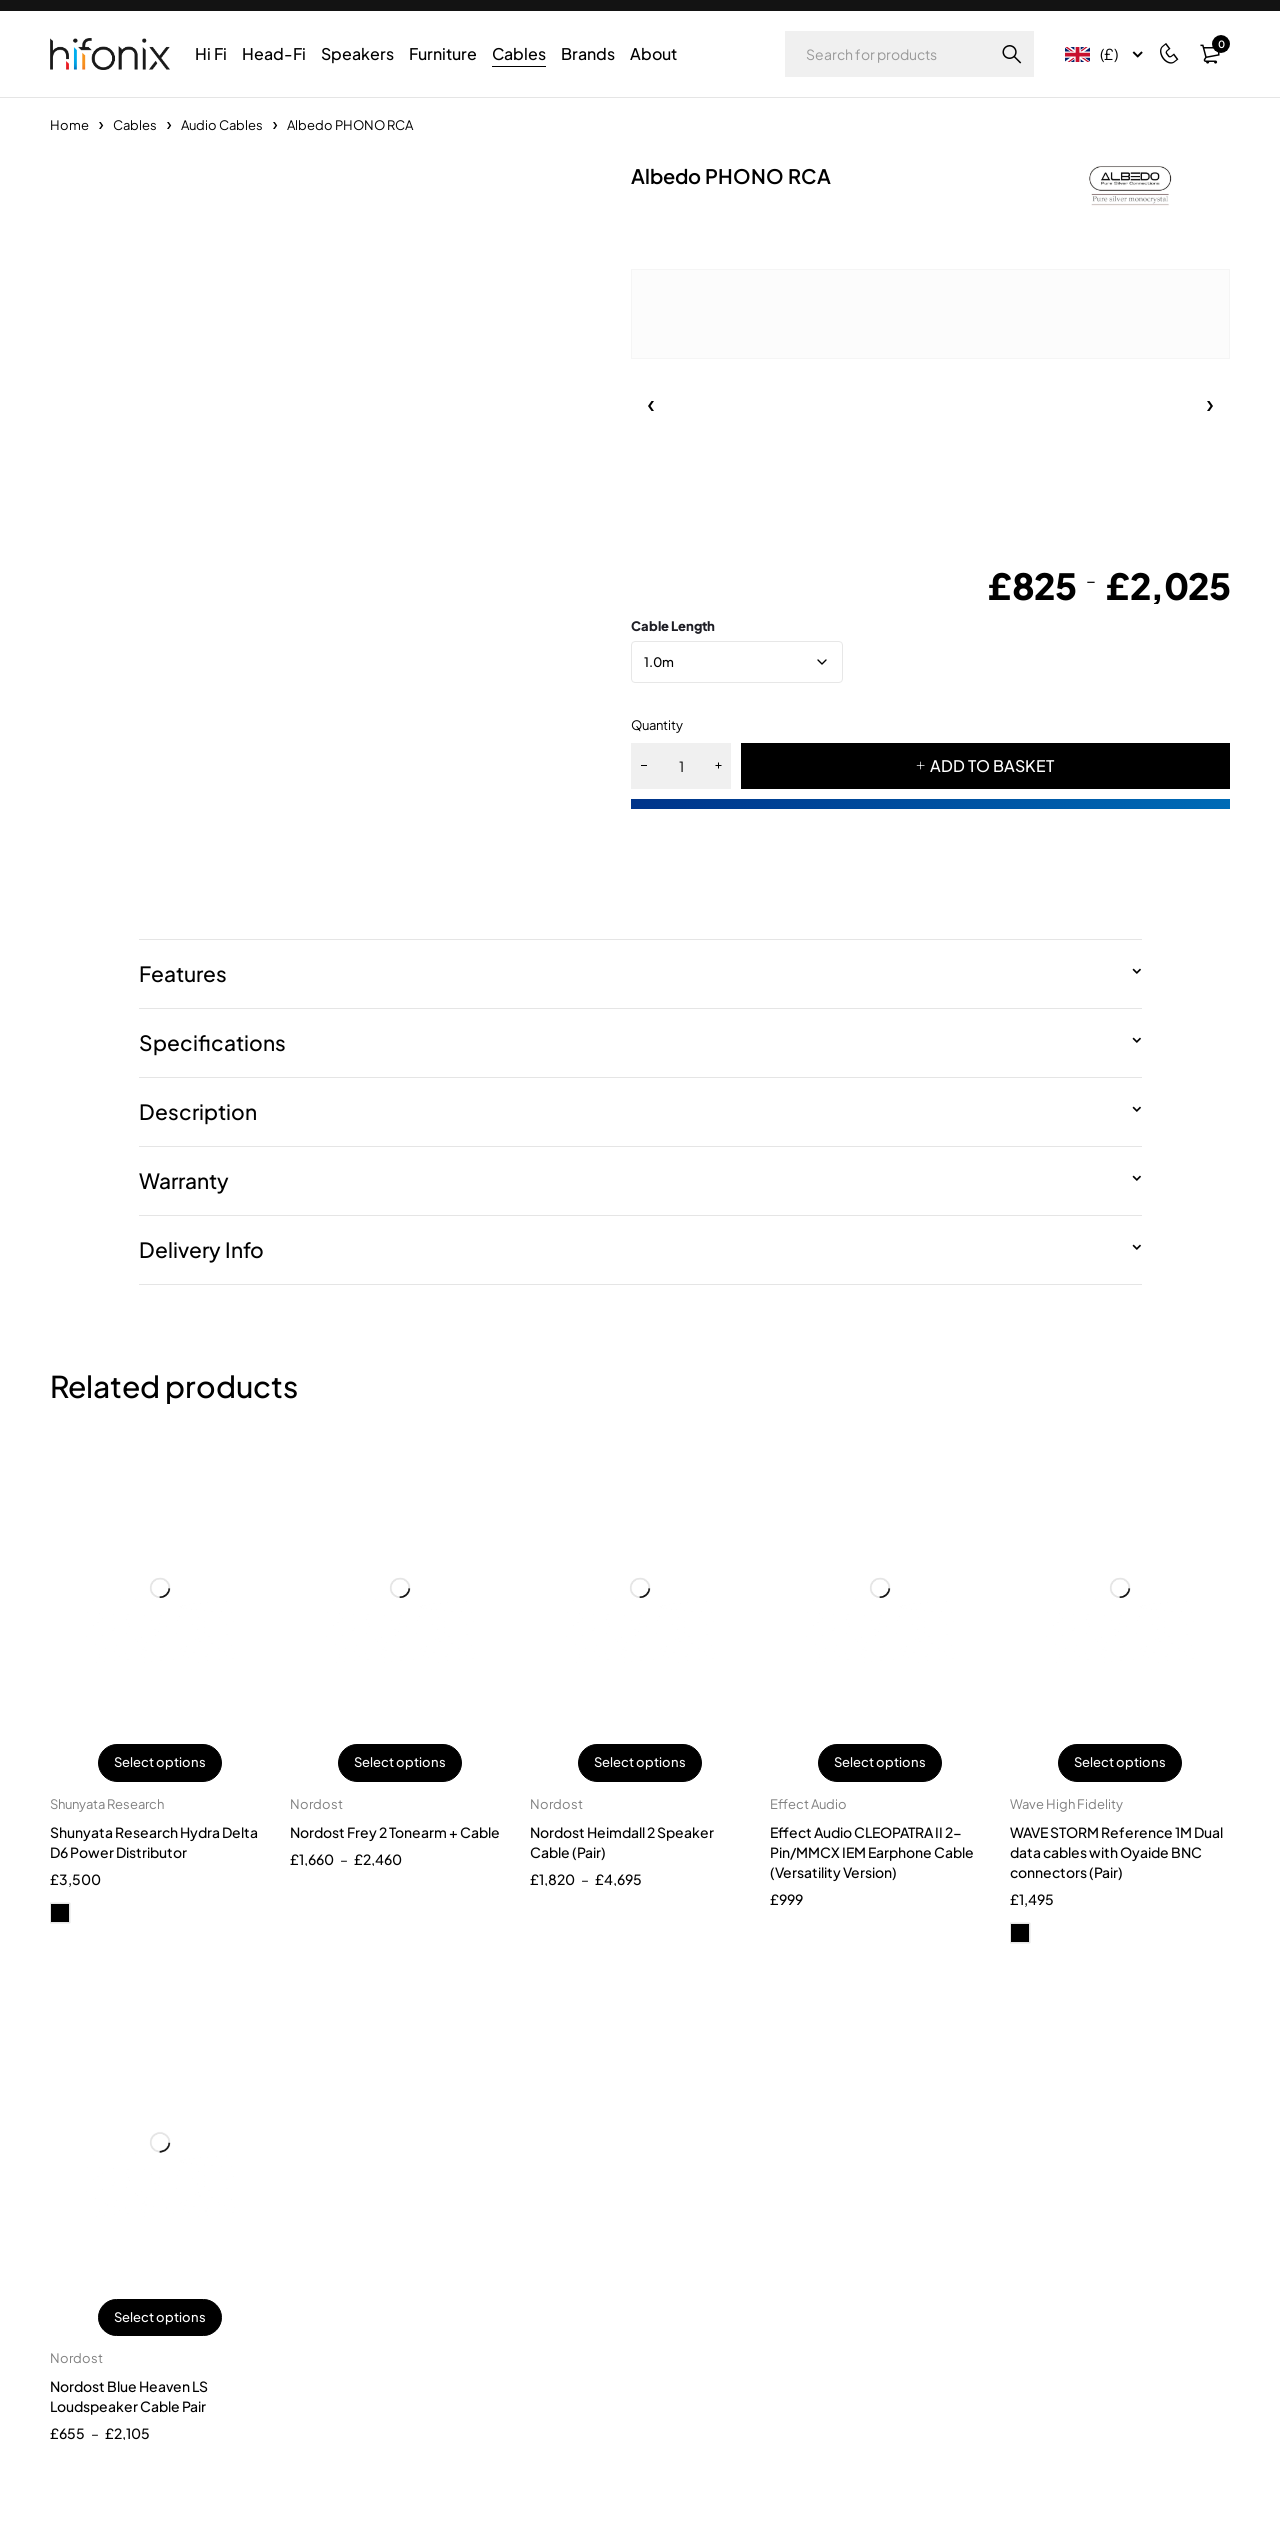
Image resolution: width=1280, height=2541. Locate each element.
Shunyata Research (107, 1804)
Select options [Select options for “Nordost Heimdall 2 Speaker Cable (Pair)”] (640, 1763)
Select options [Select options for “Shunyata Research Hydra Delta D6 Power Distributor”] (160, 1763)
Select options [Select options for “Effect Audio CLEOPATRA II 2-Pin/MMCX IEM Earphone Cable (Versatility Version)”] (880, 1763)
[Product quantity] (681, 766)
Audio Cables (222, 125)
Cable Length (673, 626)
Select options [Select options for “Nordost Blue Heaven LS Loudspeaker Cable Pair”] (160, 2318)
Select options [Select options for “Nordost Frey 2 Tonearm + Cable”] (400, 1763)
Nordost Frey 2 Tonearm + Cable (395, 1832)
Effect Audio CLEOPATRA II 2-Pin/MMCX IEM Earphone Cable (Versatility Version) (872, 1852)
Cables (135, 125)
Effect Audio (808, 1804)
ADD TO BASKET (992, 765)
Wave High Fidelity (1066, 1804)
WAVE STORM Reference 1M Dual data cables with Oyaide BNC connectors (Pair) (1116, 1852)
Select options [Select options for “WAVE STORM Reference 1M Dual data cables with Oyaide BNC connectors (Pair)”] (1120, 1763)
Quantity (657, 725)
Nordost (316, 1804)
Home (69, 125)
